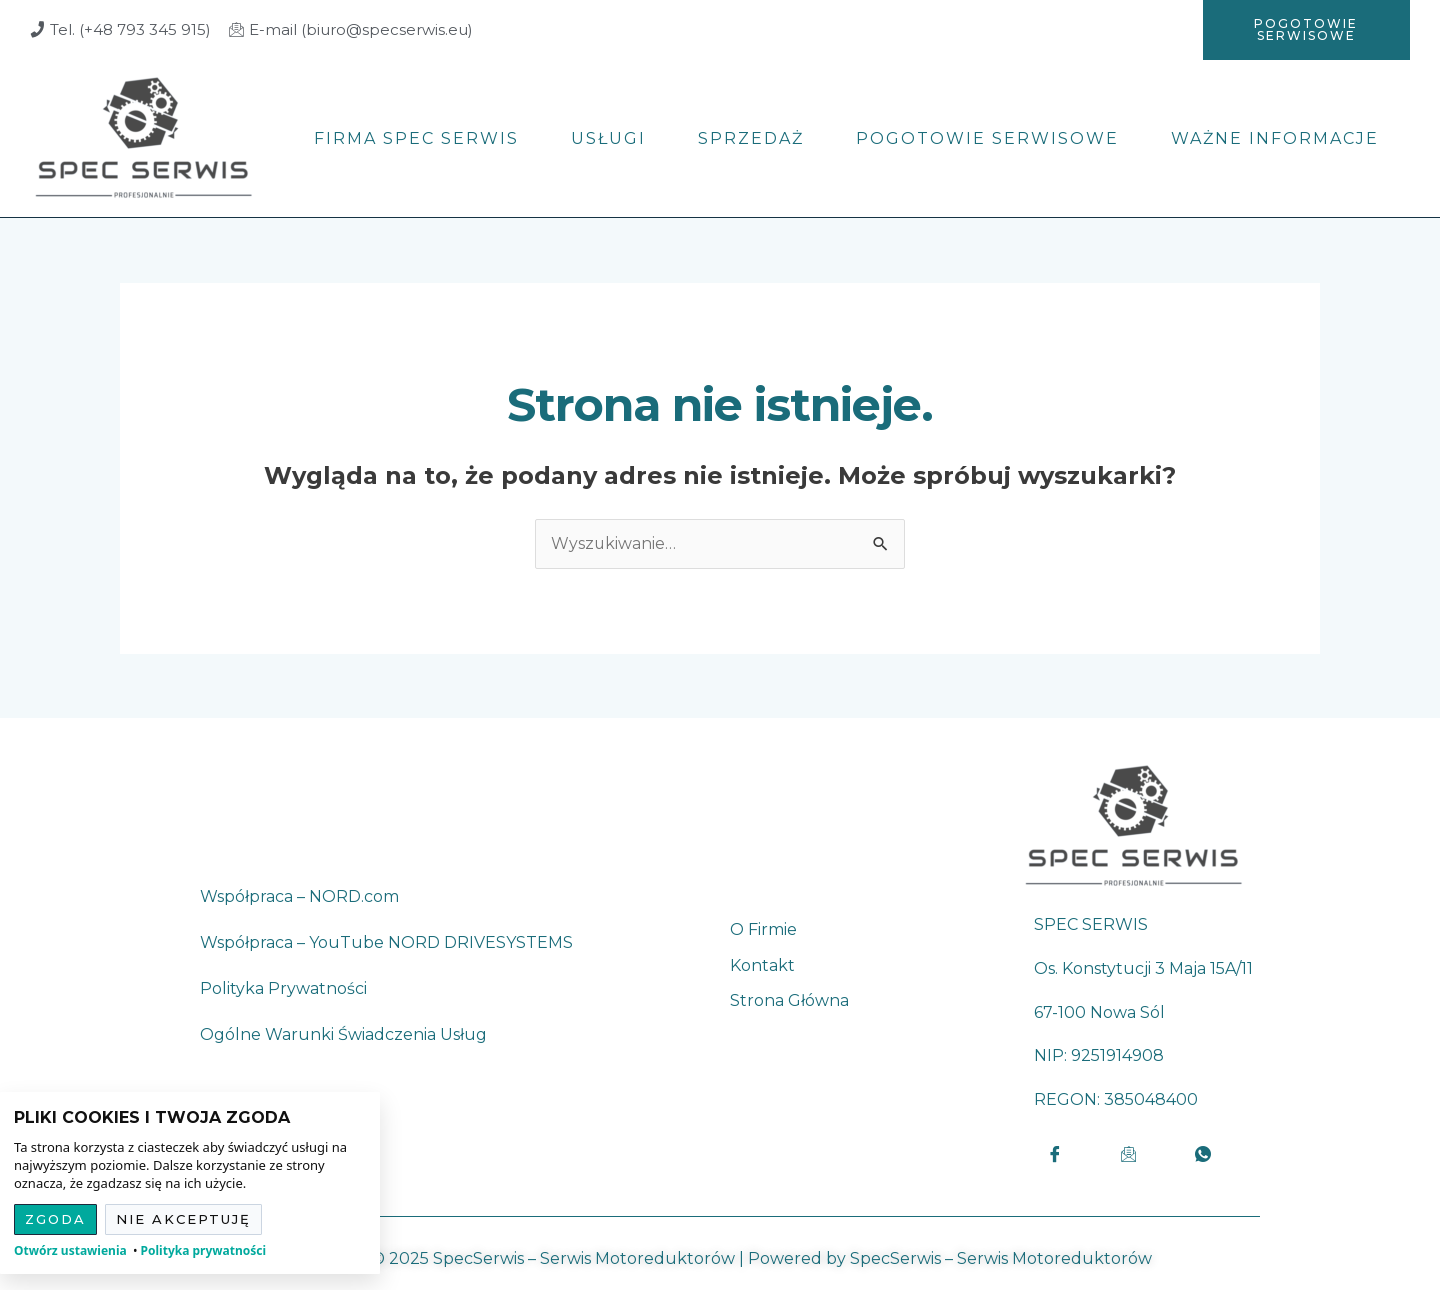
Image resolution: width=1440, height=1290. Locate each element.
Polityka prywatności (204, 1250)
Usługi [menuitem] (608, 138)
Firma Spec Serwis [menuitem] (416, 138)
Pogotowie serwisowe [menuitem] (987, 138)
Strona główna (789, 1001)
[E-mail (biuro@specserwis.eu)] (236, 29)
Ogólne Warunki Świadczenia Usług (343, 1034)
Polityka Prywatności (283, 988)
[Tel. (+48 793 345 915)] (37, 29)
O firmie (763, 929)
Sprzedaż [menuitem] (751, 138)
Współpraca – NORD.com (299, 896)
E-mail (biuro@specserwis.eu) (361, 29)
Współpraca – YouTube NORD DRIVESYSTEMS (386, 942)
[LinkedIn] (1203, 1154)
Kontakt (762, 965)
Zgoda (55, 1219)
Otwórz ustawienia (70, 1250)
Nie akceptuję (183, 1219)
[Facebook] (1055, 1154)
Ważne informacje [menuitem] (1275, 138)
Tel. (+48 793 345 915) (130, 29)
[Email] (1129, 1154)
